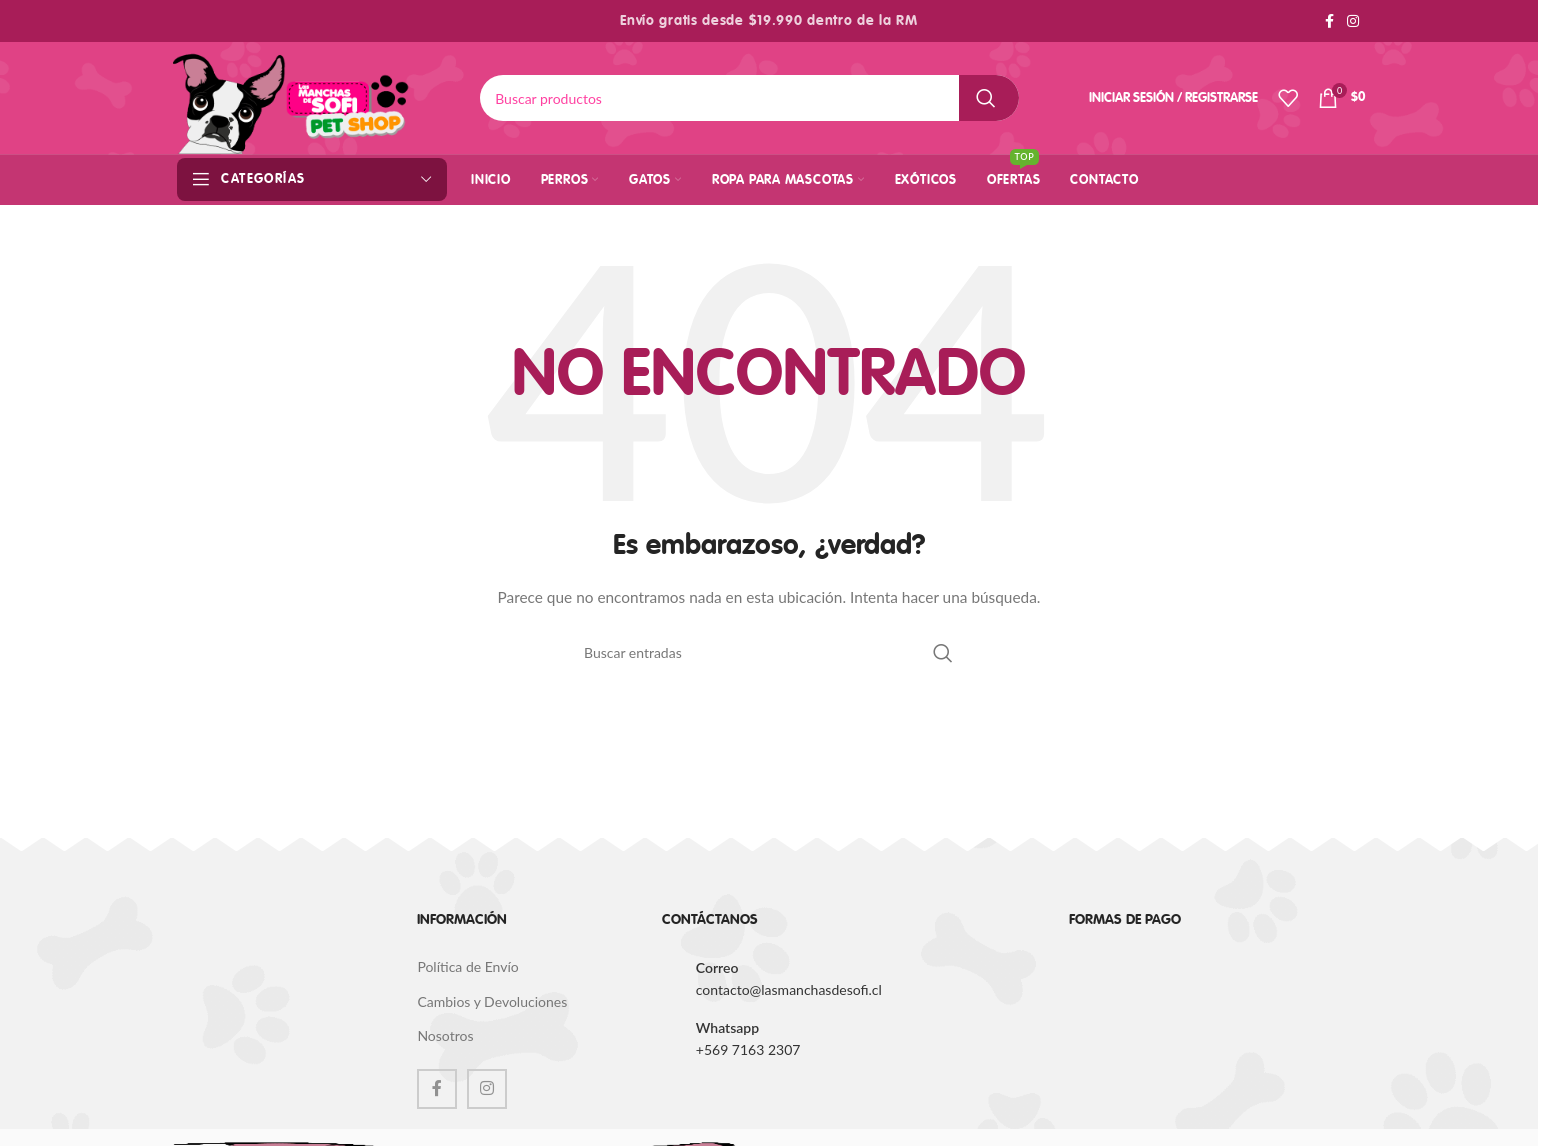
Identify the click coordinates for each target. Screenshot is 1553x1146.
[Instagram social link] (1353, 21)
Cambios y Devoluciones (492, 1001)
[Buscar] (749, 98)
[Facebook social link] (1329, 21)
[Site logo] (291, 96)
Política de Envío (467, 966)
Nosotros (445, 1035)
